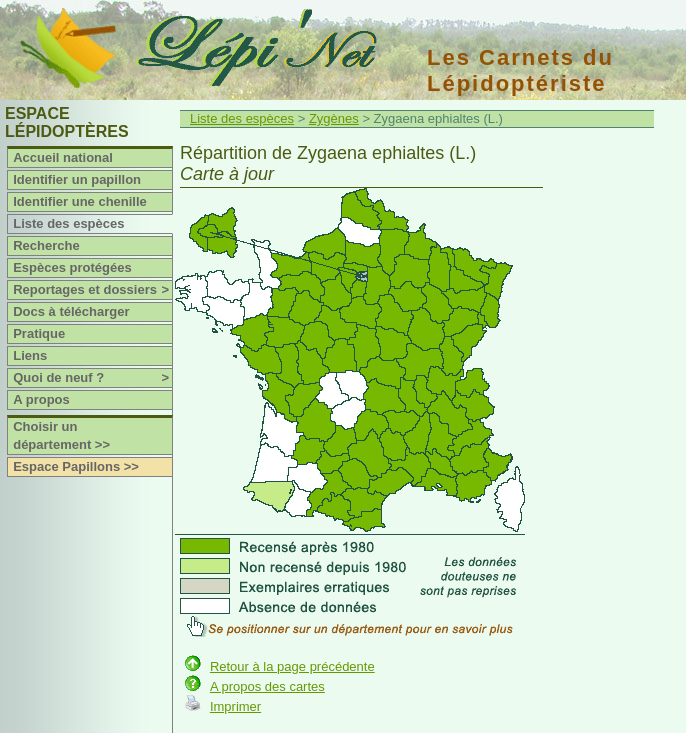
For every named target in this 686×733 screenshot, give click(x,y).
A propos (41, 399)
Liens (30, 355)
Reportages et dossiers (92, 290)
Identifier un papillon (77, 179)
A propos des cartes (267, 686)
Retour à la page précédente (292, 666)
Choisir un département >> (61, 435)
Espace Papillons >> (76, 466)
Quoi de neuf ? (92, 378)
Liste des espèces (68, 223)
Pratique (39, 333)
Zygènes (334, 118)
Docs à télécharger (71, 311)
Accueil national (63, 157)
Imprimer (235, 706)
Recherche (46, 245)
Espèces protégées (72, 267)
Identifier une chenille (80, 201)
